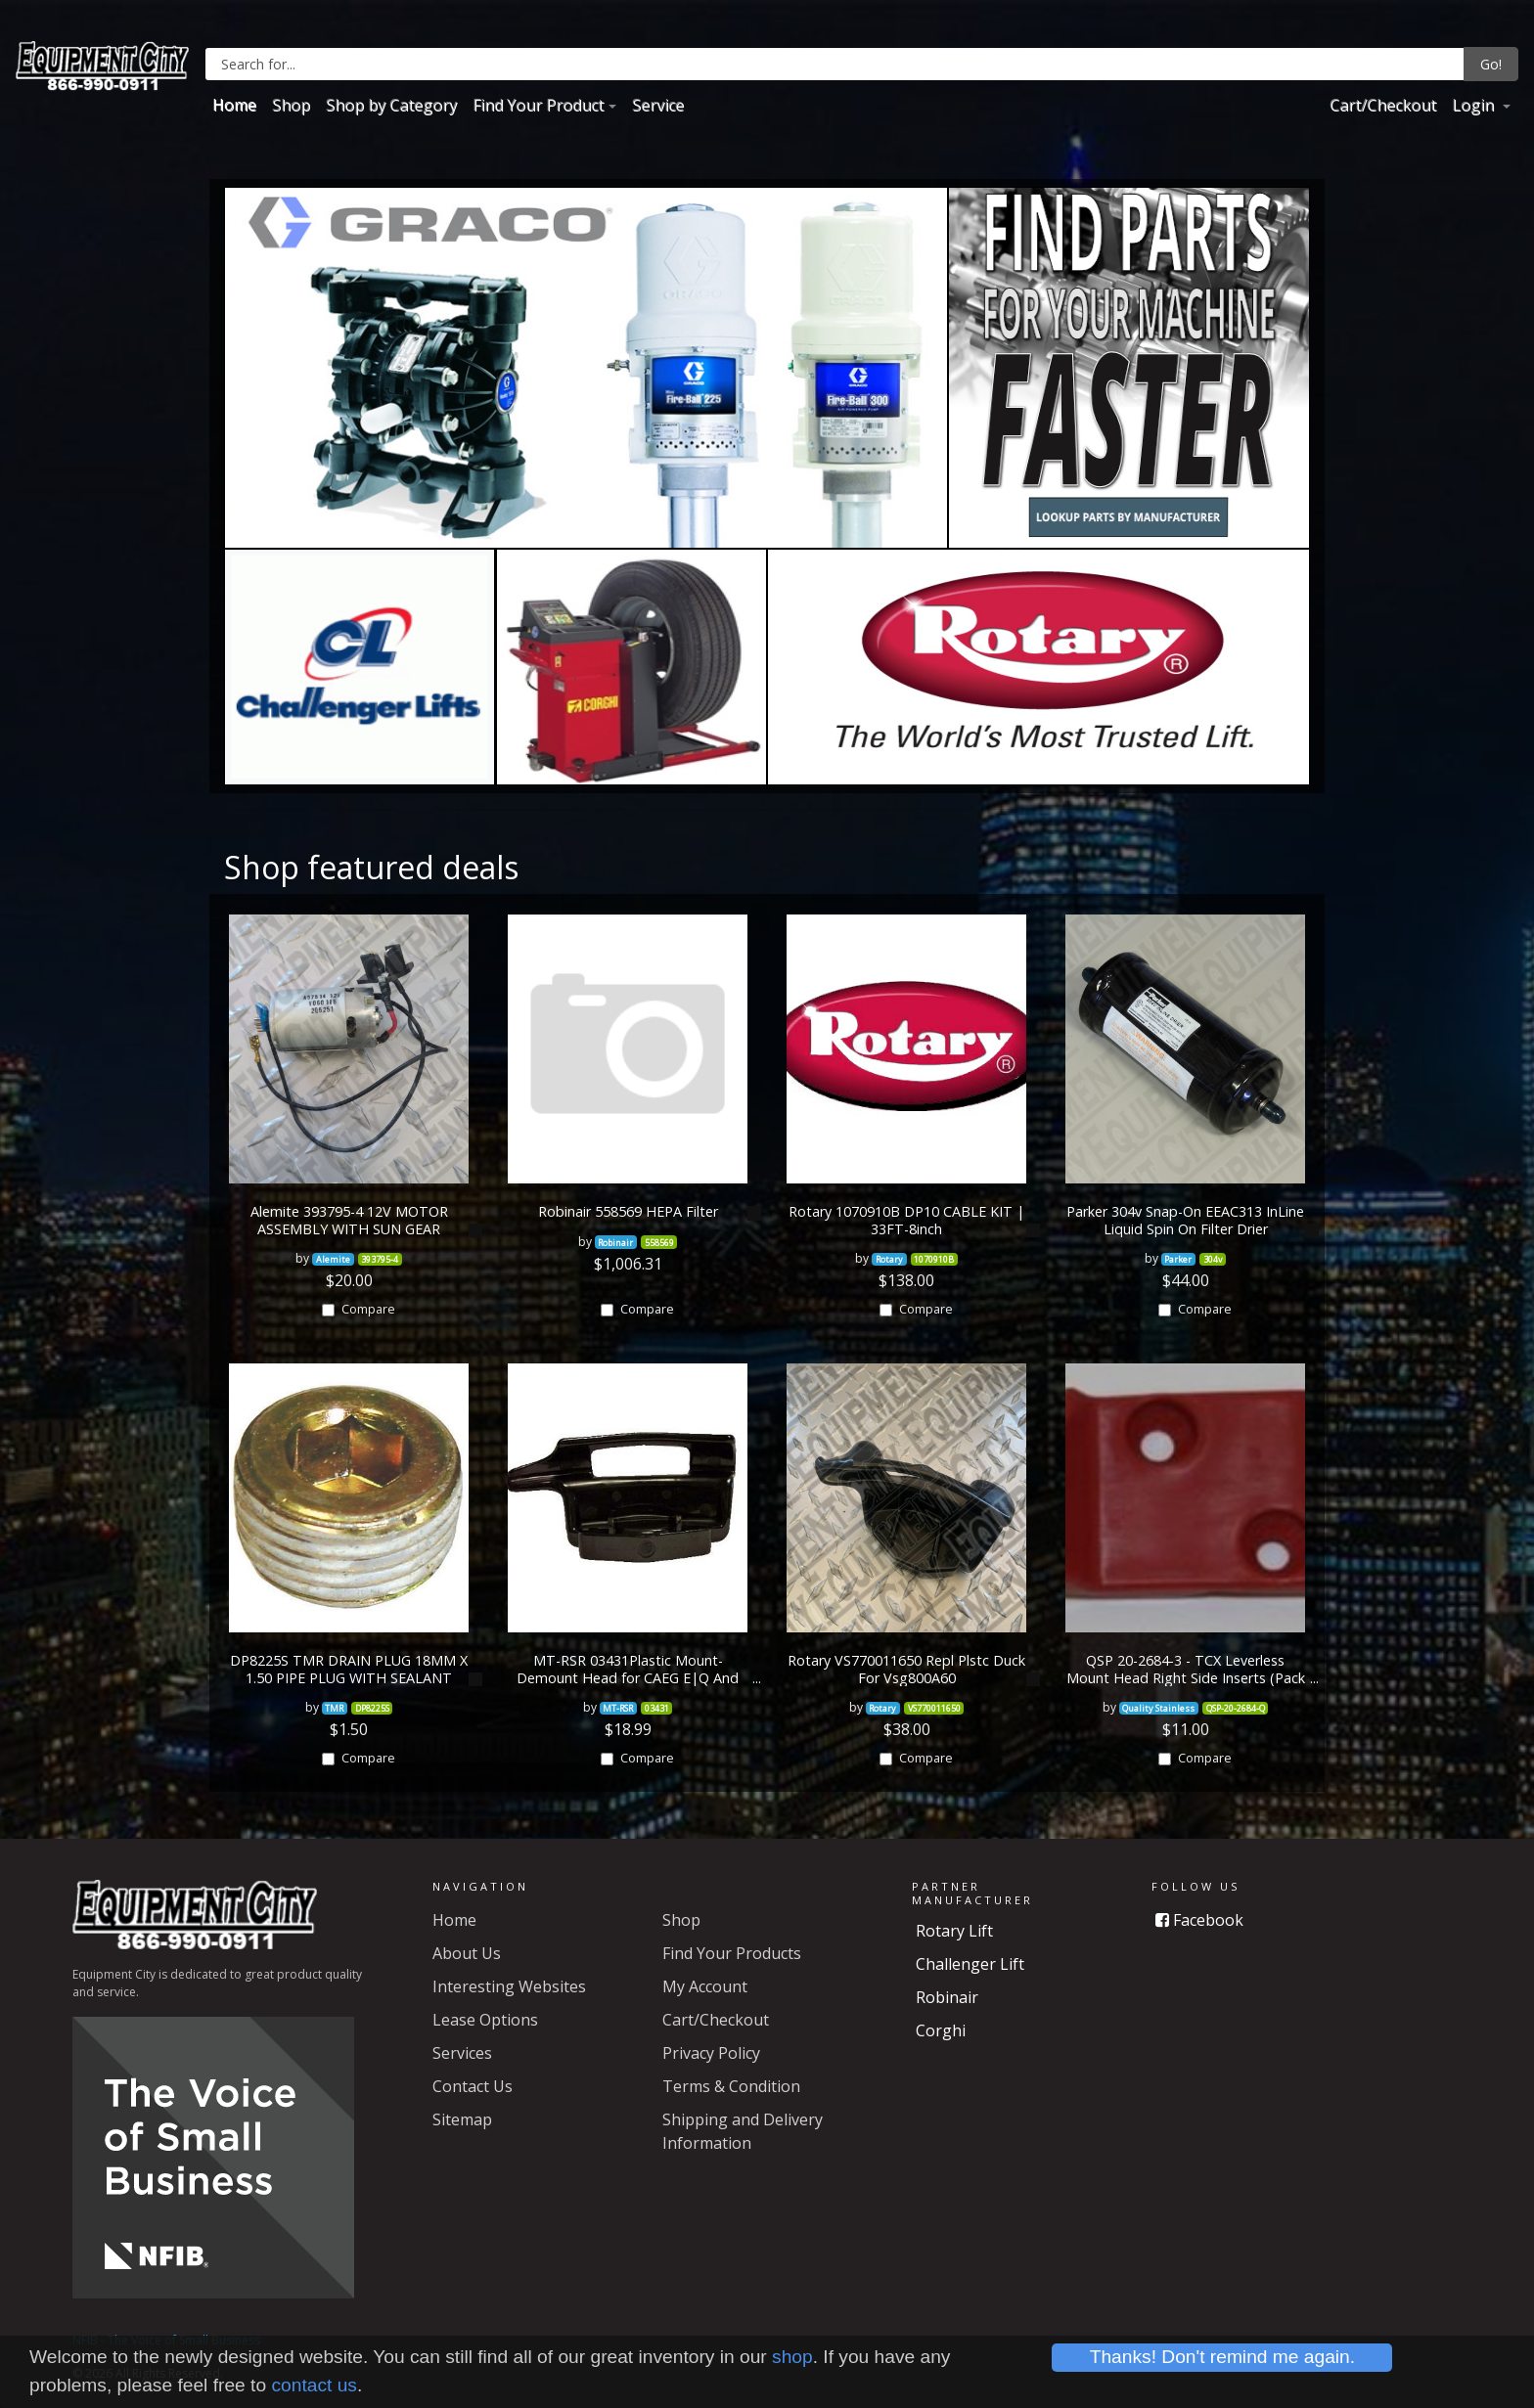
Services (462, 2053)
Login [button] (1475, 104)
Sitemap (462, 2119)
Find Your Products (731, 1953)
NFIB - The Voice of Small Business (166, 2340)
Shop (291, 104)
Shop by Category (391, 104)
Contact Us (472, 2086)
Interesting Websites (509, 1986)
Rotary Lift (954, 1930)
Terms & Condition (731, 2086)
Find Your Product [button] (538, 104)
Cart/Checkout (1383, 104)
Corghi (941, 2030)
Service (658, 104)
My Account (704, 1986)
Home (234, 104)
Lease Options (485, 2019)
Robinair (947, 1997)
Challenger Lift (970, 1964)
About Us (466, 1953)
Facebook (1199, 1920)
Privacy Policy (711, 2053)
